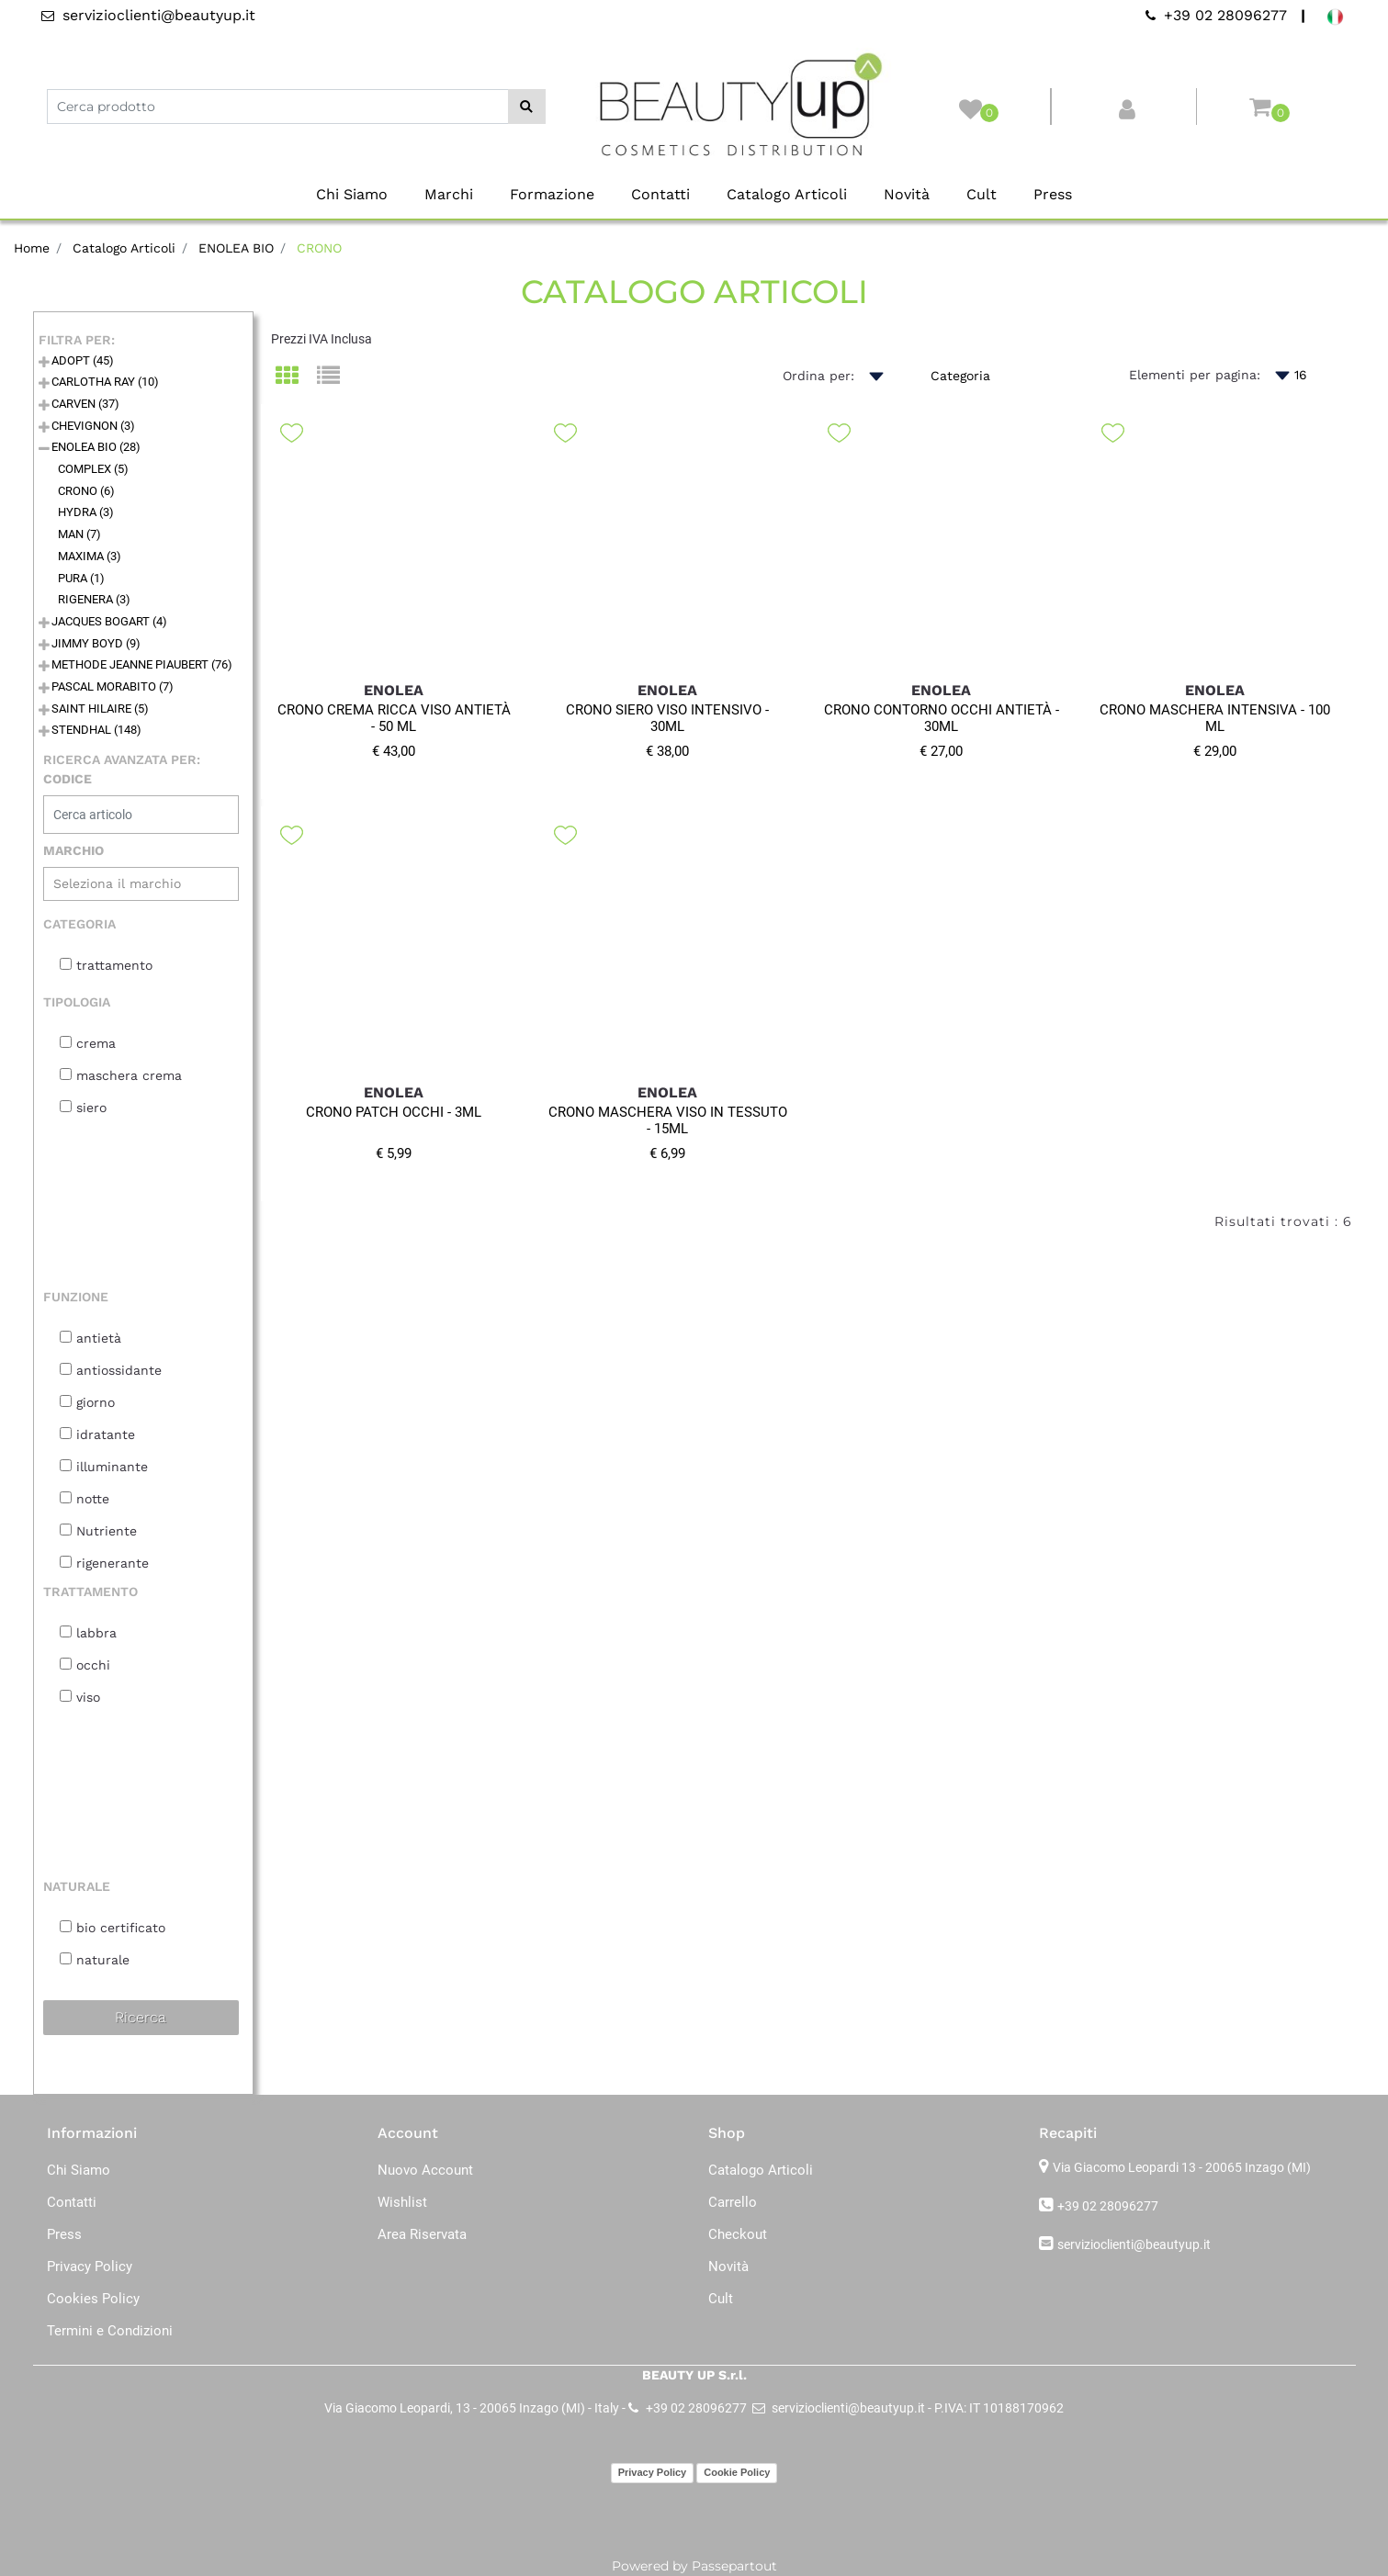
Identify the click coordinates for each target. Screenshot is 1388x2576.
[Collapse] (44, 449)
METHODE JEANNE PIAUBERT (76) (141, 664)
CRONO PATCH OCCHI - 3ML (393, 1112)
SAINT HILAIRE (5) (100, 708)
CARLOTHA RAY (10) (105, 381)
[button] (527, 106)
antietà (98, 1338)
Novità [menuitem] (907, 194)
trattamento (114, 965)
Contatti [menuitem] (660, 194)
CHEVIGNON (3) (93, 426)
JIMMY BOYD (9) (96, 643)
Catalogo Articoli (124, 248)
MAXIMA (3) (89, 556)
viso (88, 1697)
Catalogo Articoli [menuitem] (787, 194)
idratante (105, 1434)
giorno (95, 1402)
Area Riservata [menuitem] (422, 2234)
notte (92, 1498)
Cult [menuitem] (981, 194)
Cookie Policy (737, 2472)
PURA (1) (81, 578)
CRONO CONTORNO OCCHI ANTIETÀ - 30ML (941, 718)
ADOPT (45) (82, 360)
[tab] (296, 377)
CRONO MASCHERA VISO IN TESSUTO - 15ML (667, 1120)
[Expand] (44, 363)
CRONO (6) (86, 491)
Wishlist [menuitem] (402, 2202)
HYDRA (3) (86, 512)
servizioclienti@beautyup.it (1134, 2244)
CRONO (319, 248)
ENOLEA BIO (236, 248)
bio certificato (120, 1927)
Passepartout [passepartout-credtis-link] (734, 2566)
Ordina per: (818, 375)
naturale (103, 1959)
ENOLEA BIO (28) (96, 447)
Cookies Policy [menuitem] (93, 2298)
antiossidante (119, 1370)
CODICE (67, 778)
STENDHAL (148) (96, 730)
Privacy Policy (652, 2472)
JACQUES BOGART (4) (109, 621)
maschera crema (129, 1075)
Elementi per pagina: (1194, 374)
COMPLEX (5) (93, 469)
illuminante (112, 1466)
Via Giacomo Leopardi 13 (1182, 2167)
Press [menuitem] (1052, 194)
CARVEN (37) (85, 404)
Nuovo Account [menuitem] (425, 2170)
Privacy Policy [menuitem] (89, 2266)
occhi (93, 1665)
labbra (96, 1632)
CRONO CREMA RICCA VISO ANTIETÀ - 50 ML (394, 718)
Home (32, 248)
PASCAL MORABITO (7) (112, 686)
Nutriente (106, 1531)
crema (96, 1043)
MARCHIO (73, 850)
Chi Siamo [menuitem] (352, 194)
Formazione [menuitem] (552, 194)
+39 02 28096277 (1107, 2206)
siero (91, 1107)
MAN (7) (79, 534)
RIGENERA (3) (94, 599)
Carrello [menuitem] (732, 2202)
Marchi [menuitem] (448, 194)
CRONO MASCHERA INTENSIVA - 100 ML (1215, 718)
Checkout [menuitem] (737, 2234)
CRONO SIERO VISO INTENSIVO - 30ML (667, 718)
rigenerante (112, 1563)
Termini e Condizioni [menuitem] (110, 2331)
